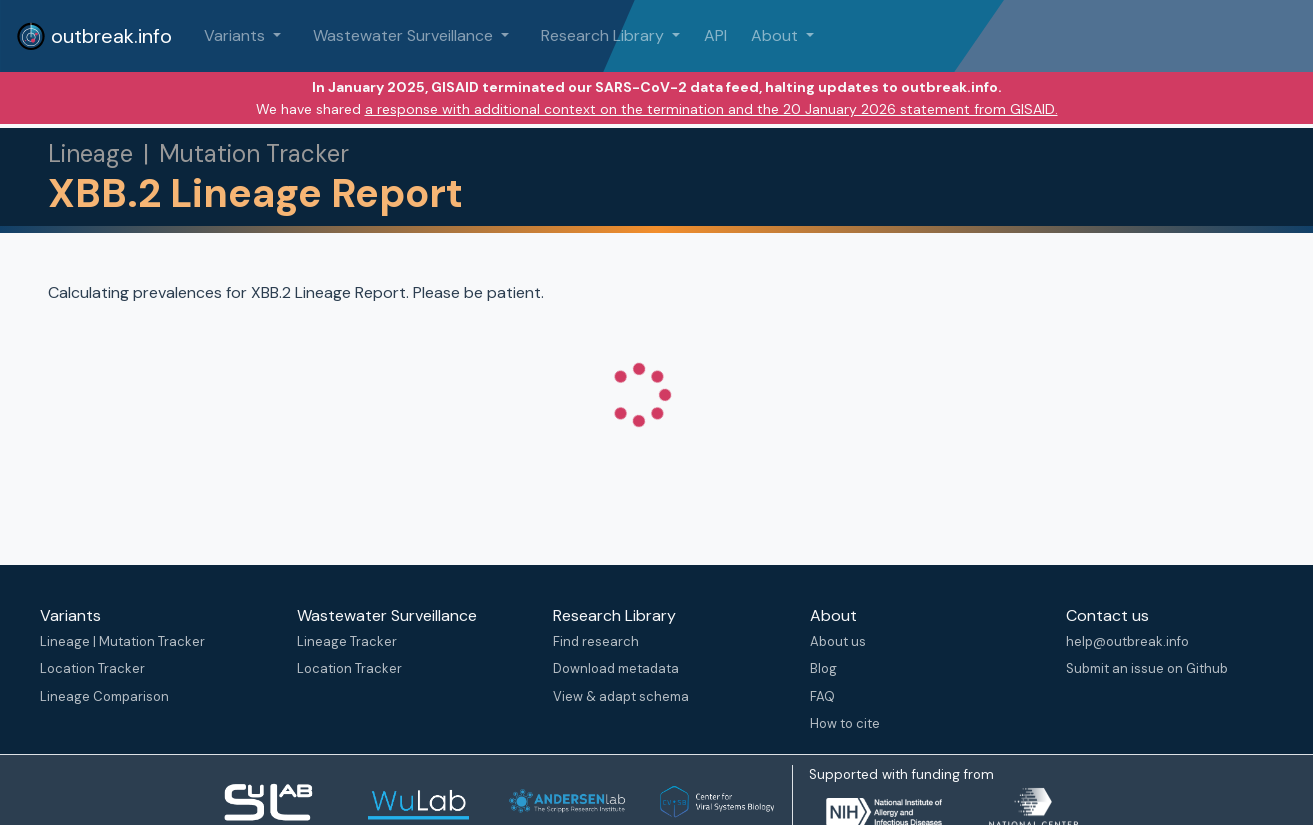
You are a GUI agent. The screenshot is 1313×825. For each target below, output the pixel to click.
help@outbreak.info (1127, 641)
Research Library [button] (604, 35)
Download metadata (616, 668)
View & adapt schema (621, 696)
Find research (596, 641)
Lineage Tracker (347, 641)
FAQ (822, 696)
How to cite (845, 723)
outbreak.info (94, 36)
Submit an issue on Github (1147, 668)
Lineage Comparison (104, 696)
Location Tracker (92, 668)
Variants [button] (236, 35)
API (715, 35)
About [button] (776, 35)
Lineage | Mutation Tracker (122, 641)
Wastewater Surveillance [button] (405, 35)
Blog (823, 668)
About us (838, 641)
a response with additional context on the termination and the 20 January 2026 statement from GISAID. (711, 109)
